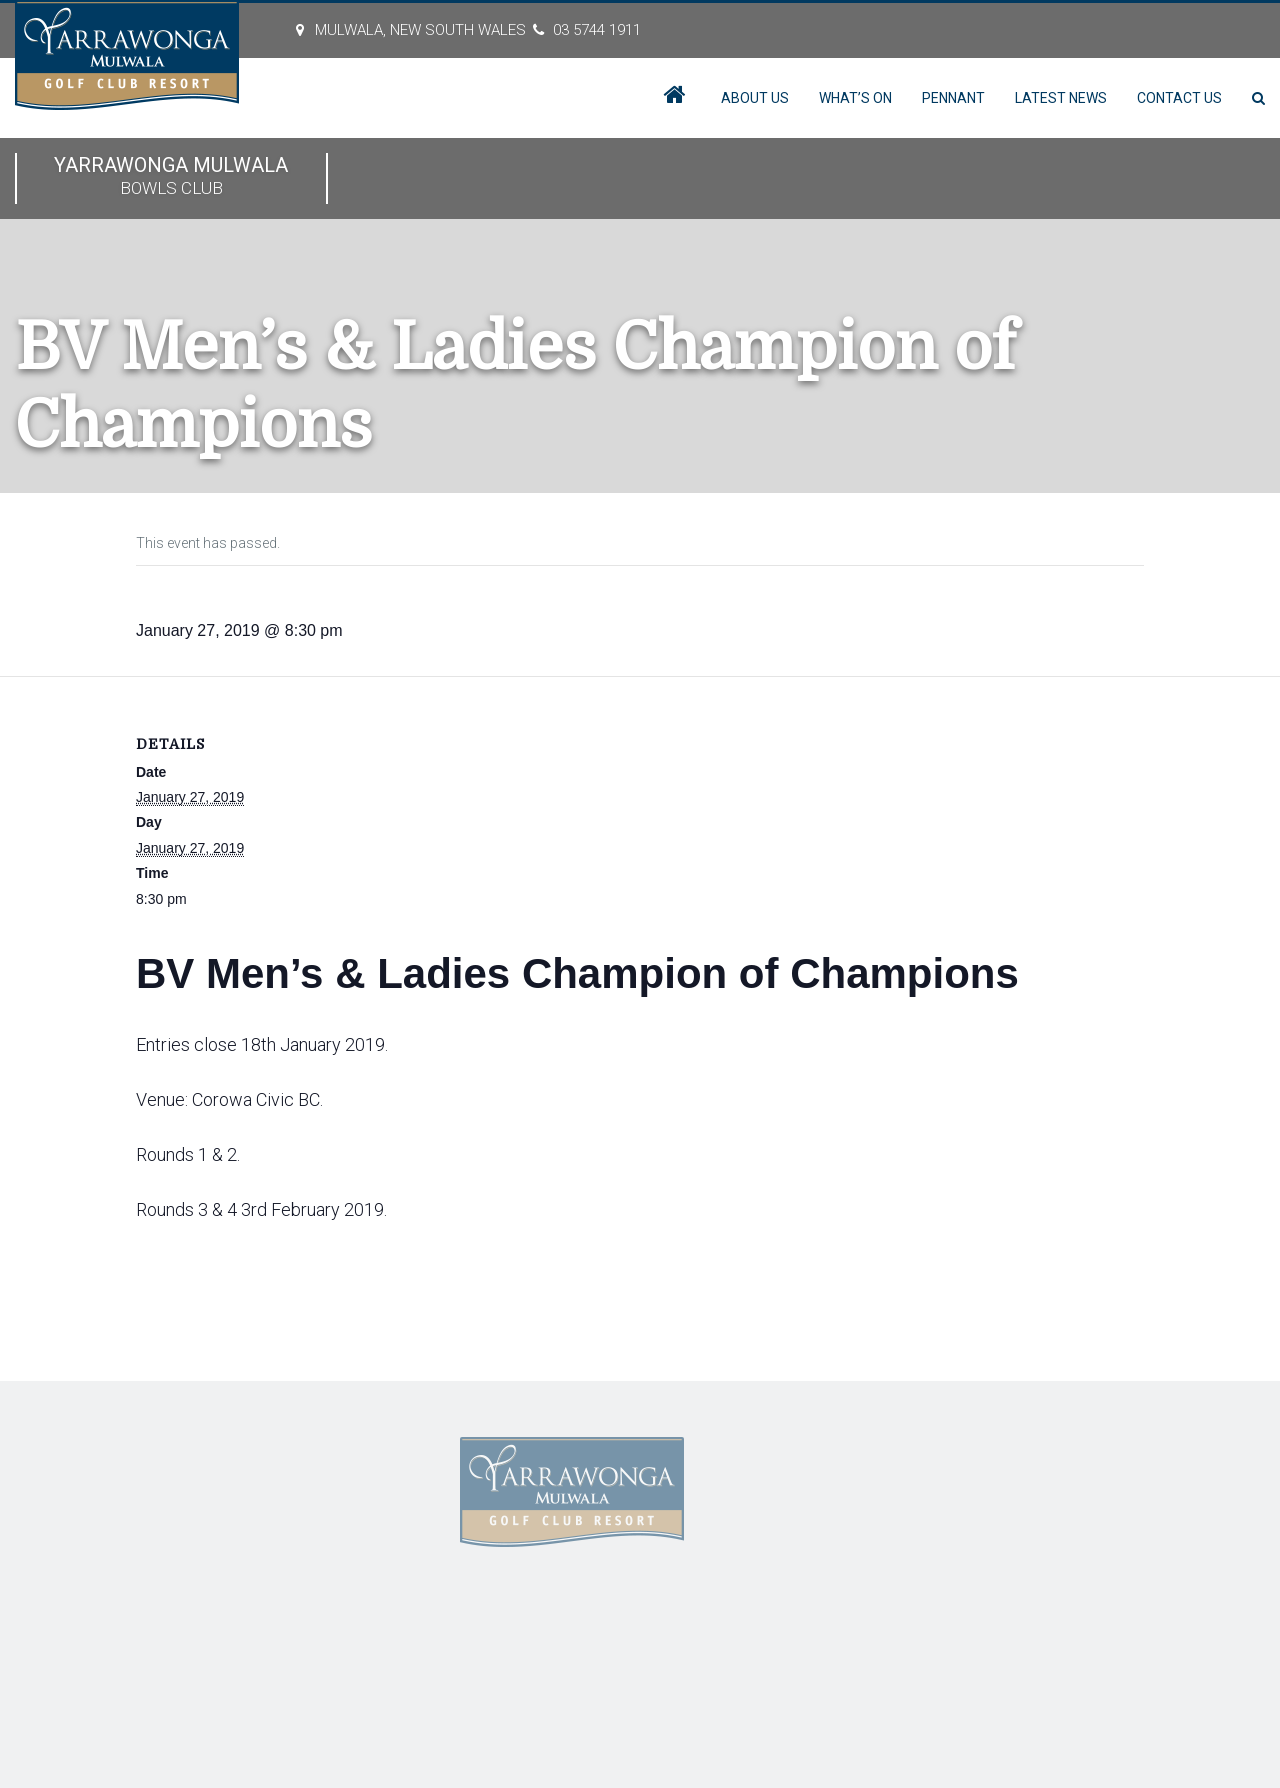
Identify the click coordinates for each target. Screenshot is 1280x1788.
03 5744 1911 (597, 30)
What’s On (855, 98)
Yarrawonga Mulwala (171, 177)
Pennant (953, 98)
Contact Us (1179, 98)
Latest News (1061, 98)
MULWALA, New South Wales (420, 30)
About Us (755, 98)
